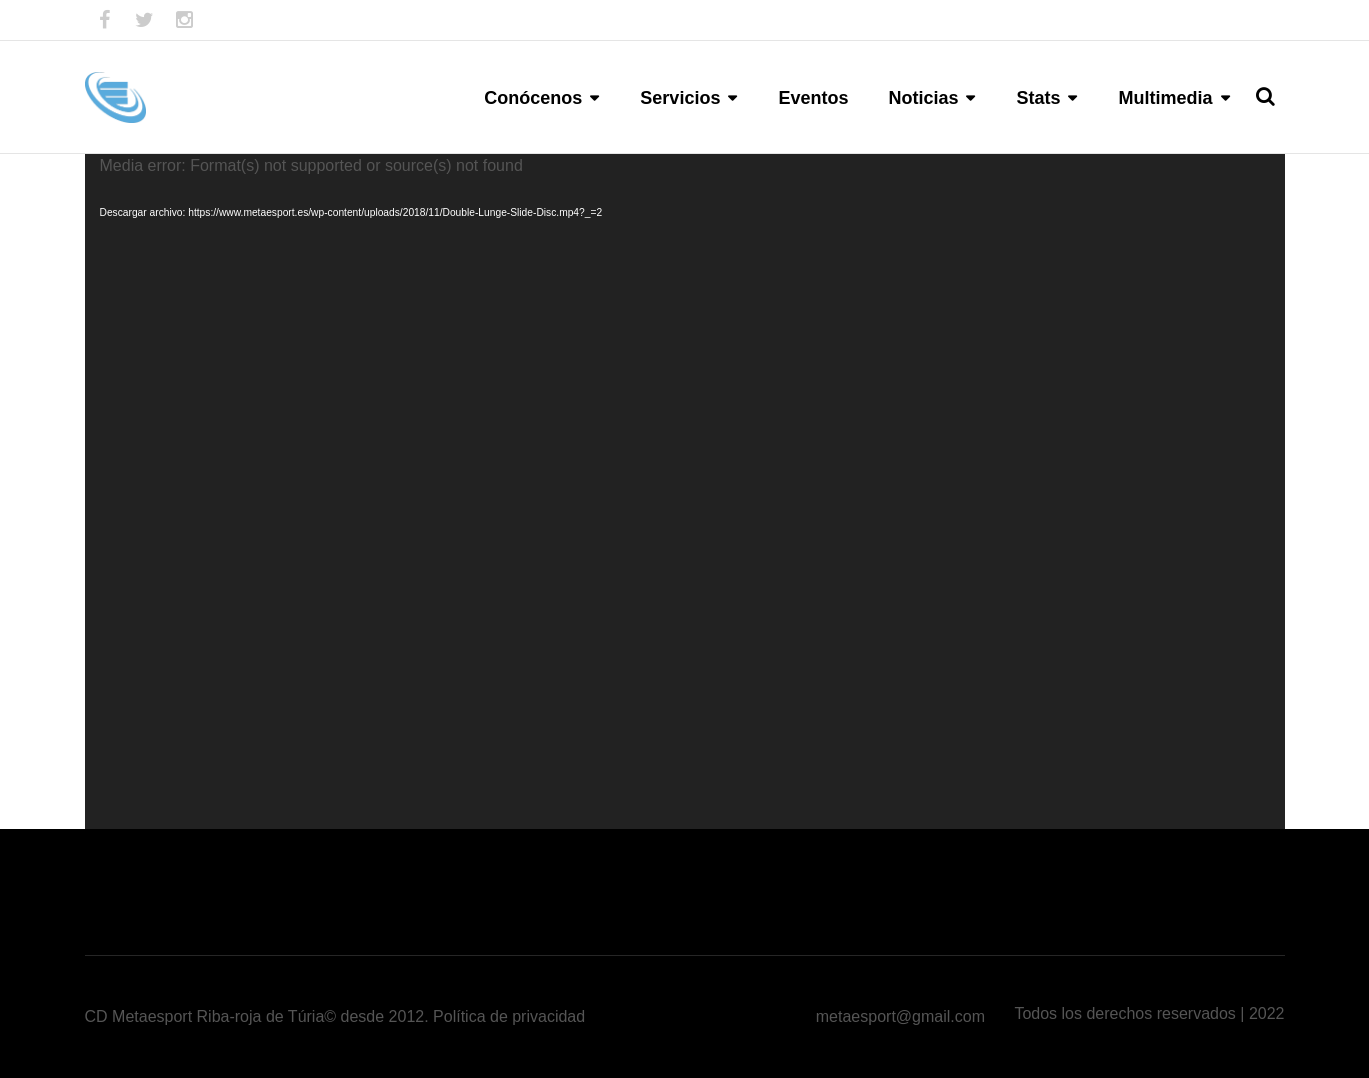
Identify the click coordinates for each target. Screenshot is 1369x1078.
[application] (685, 491)
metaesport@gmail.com (900, 1016)
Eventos (813, 98)
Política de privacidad (509, 1016)
